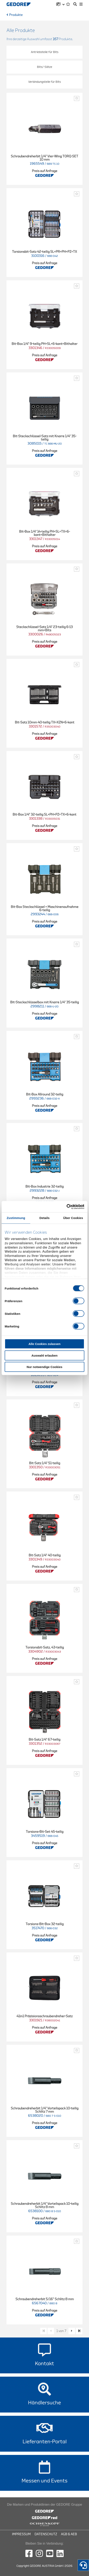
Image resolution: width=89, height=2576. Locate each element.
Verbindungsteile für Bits (44, 81)
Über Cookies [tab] (73, 1218)
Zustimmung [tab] (16, 1218)
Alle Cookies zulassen (44, 1344)
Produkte (16, 15)
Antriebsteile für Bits (44, 52)
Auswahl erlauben (44, 1355)
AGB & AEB (69, 2534)
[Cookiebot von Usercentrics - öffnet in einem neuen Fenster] (66, 1206)
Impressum (21, 2534)
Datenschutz (46, 2534)
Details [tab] (44, 1218)
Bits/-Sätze (44, 66)
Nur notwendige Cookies (44, 1367)
